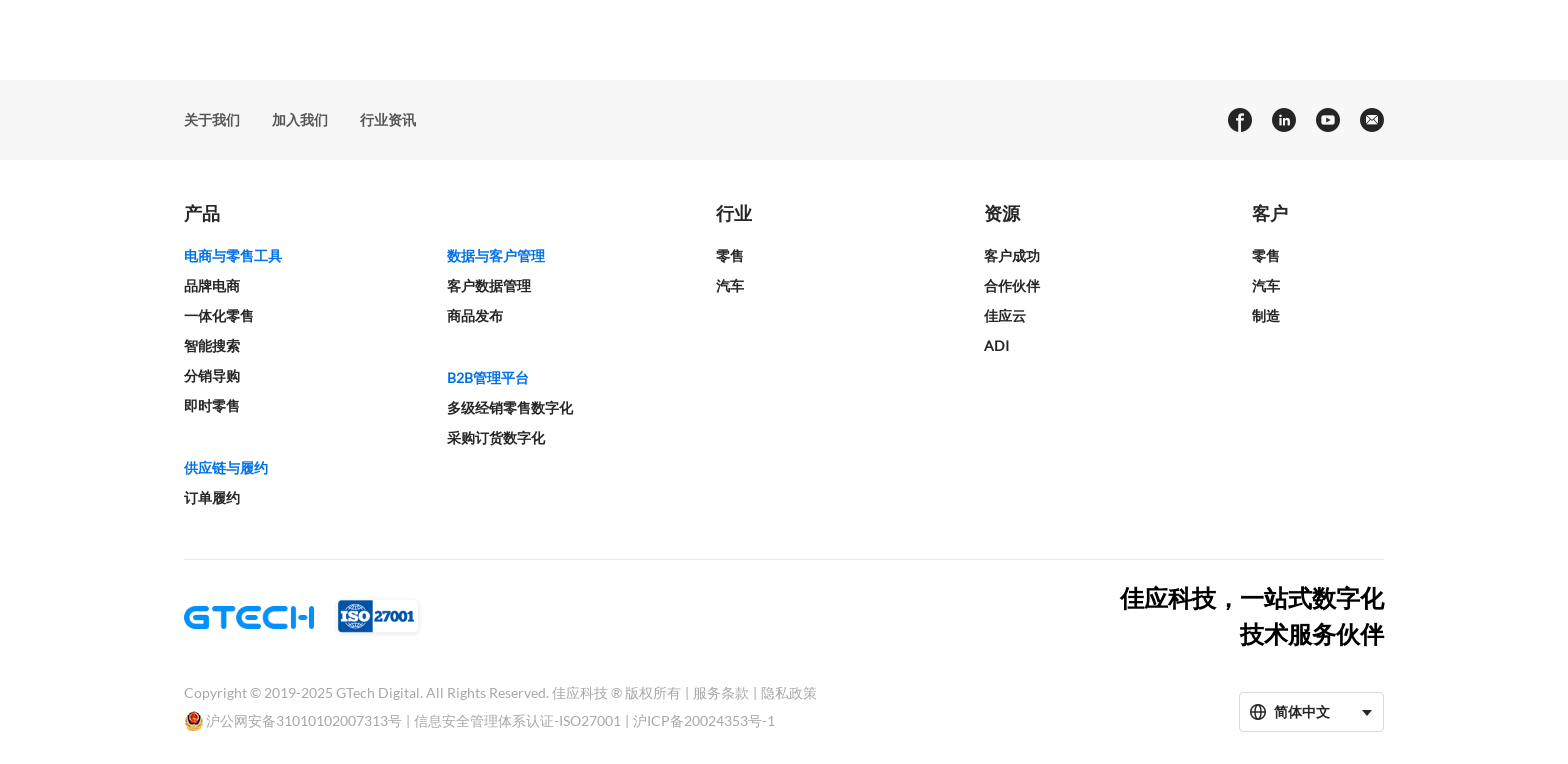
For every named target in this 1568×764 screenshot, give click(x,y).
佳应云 (1005, 315)
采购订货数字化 (496, 437)
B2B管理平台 (488, 377)
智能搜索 (212, 345)
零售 (730, 255)
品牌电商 (212, 285)
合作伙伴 (1012, 285)
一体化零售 (219, 315)
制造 (1266, 315)
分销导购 (212, 375)
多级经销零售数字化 (510, 407)
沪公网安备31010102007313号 (304, 720)
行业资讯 (388, 119)
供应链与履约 (226, 467)
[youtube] (1327, 120)
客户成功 (1012, 255)
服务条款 (721, 692)
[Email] (1371, 120)
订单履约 (212, 497)
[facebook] (1239, 120)
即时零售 (212, 405)
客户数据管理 (489, 285)
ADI (996, 345)
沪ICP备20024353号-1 (704, 720)
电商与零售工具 (233, 255)
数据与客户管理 (496, 255)
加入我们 (300, 119)
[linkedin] (1283, 120)
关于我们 (212, 119)
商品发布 (475, 315)
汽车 (730, 285)
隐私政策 (789, 692)
